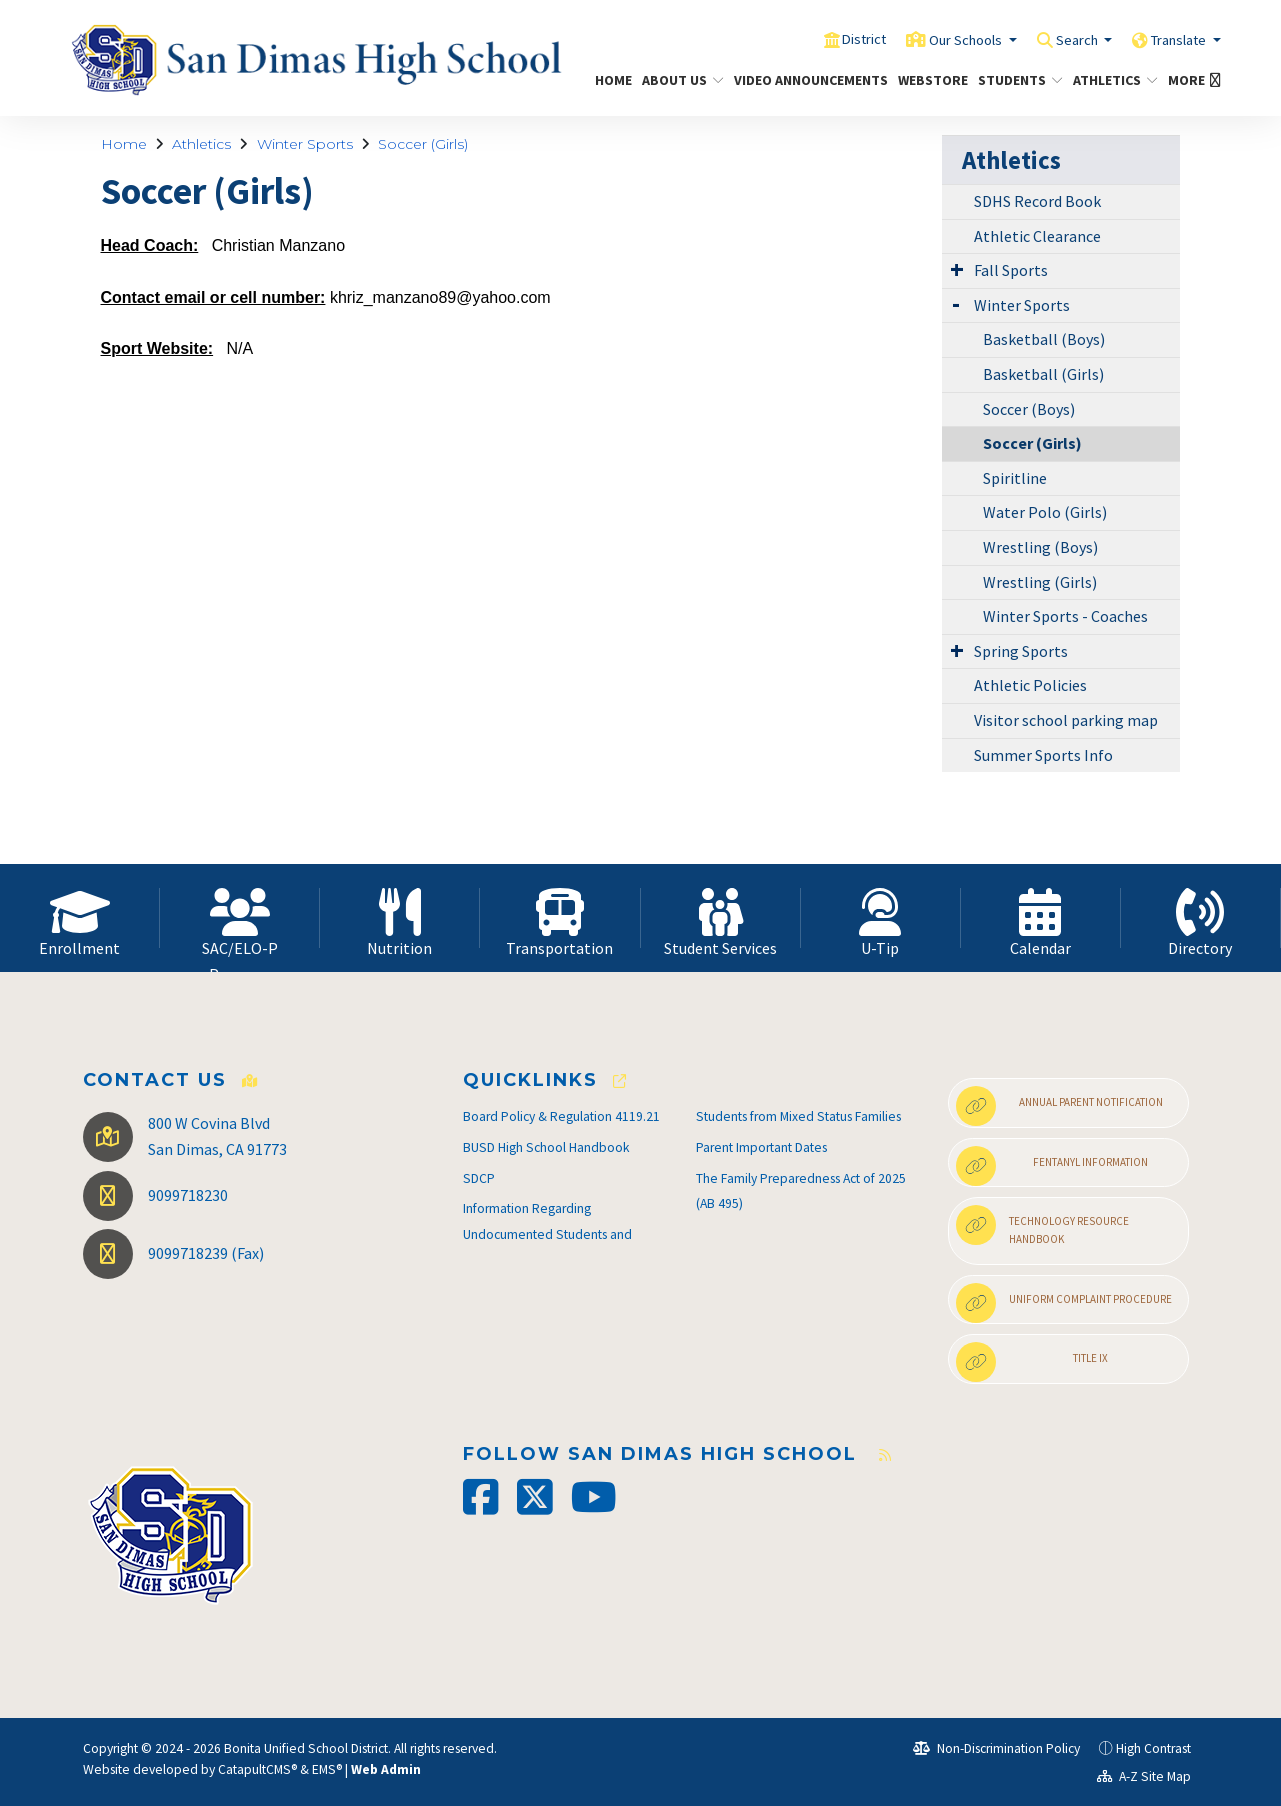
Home (611, 80)
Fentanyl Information (1052, 1166)
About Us (678, 80)
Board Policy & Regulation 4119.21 (561, 1116)
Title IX (1032, 1362)
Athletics (1111, 80)
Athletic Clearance (1037, 236)
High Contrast (1153, 1748)
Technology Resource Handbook (1042, 1225)
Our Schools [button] (929, 39)
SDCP (479, 1178)
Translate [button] (1171, 39)
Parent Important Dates (761, 1147)
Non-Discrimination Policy (996, 1748)
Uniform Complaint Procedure (1064, 1303)
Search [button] (1054, 39)
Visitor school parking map (1066, 720)
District (813, 39)
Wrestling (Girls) (1040, 582)
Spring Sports (1021, 651)
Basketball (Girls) (1043, 374)
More (1191, 80)
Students (1016, 80)
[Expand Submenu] (957, 269)
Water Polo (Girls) (1045, 512)
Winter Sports (305, 144)
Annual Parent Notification (1059, 1106)
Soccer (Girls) (423, 144)
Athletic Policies (1030, 685)
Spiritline (1015, 478)
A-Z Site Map (1144, 1776)
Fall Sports (1011, 270)
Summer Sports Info (1043, 755)
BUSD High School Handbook (546, 1147)
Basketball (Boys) (1044, 339)
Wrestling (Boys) (1040, 547)
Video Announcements (803, 80)
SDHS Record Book (1037, 201)
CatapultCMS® (257, 1769)
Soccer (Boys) (1029, 409)
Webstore (929, 80)
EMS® (327, 1769)
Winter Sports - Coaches (1065, 616)
